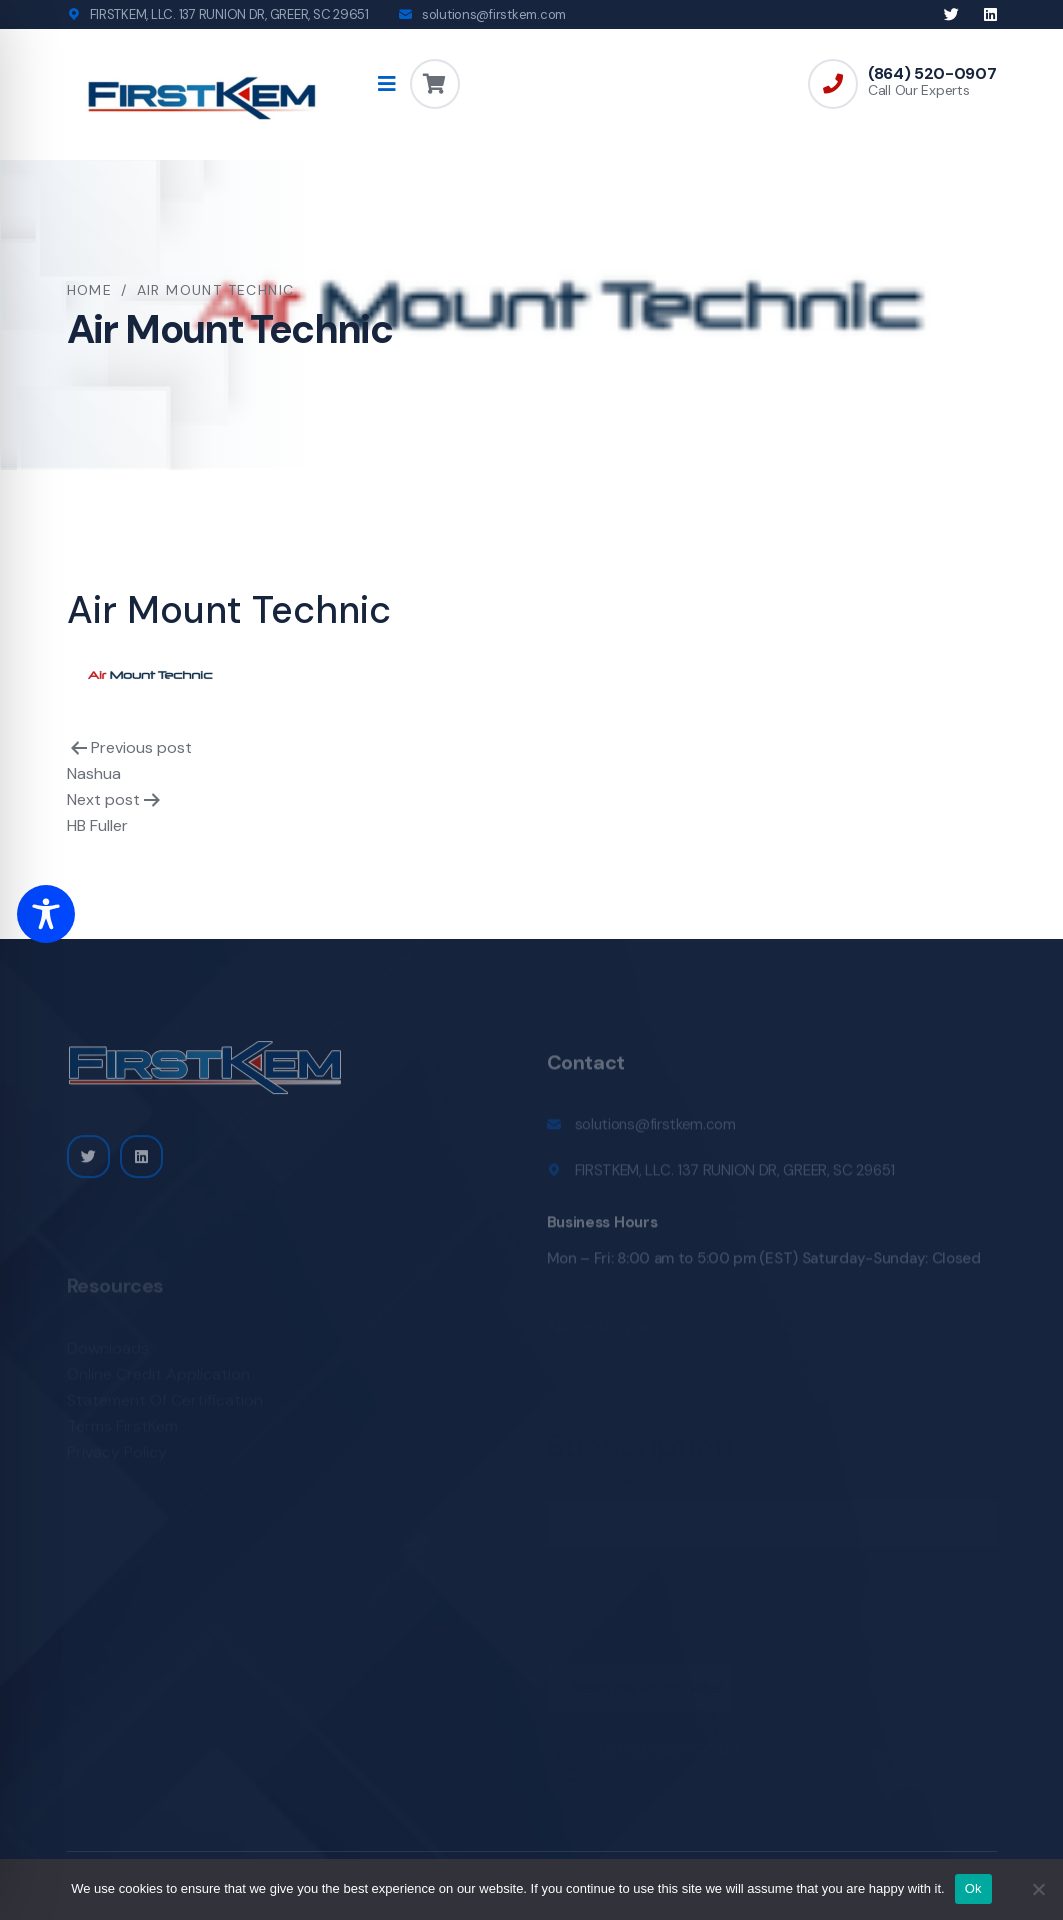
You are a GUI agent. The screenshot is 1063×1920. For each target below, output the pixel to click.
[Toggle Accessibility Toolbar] (46, 914)
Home (90, 290)
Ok (973, 1888)
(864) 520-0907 (932, 74)
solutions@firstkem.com (494, 14)
